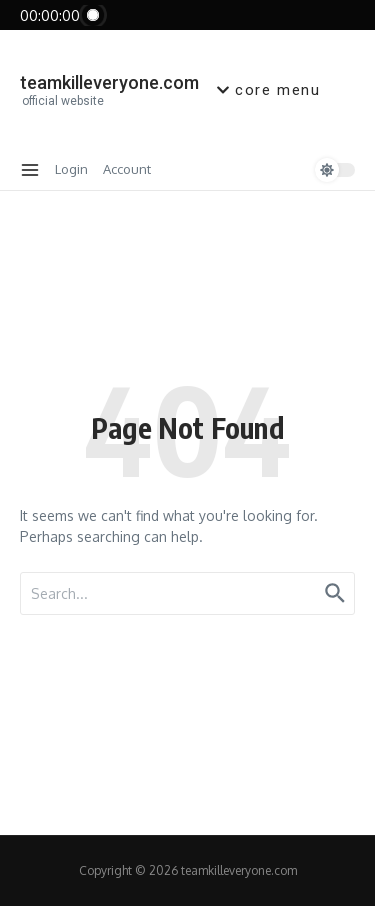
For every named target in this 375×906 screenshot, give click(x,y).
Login (71, 169)
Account (127, 169)
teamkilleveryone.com (109, 82)
